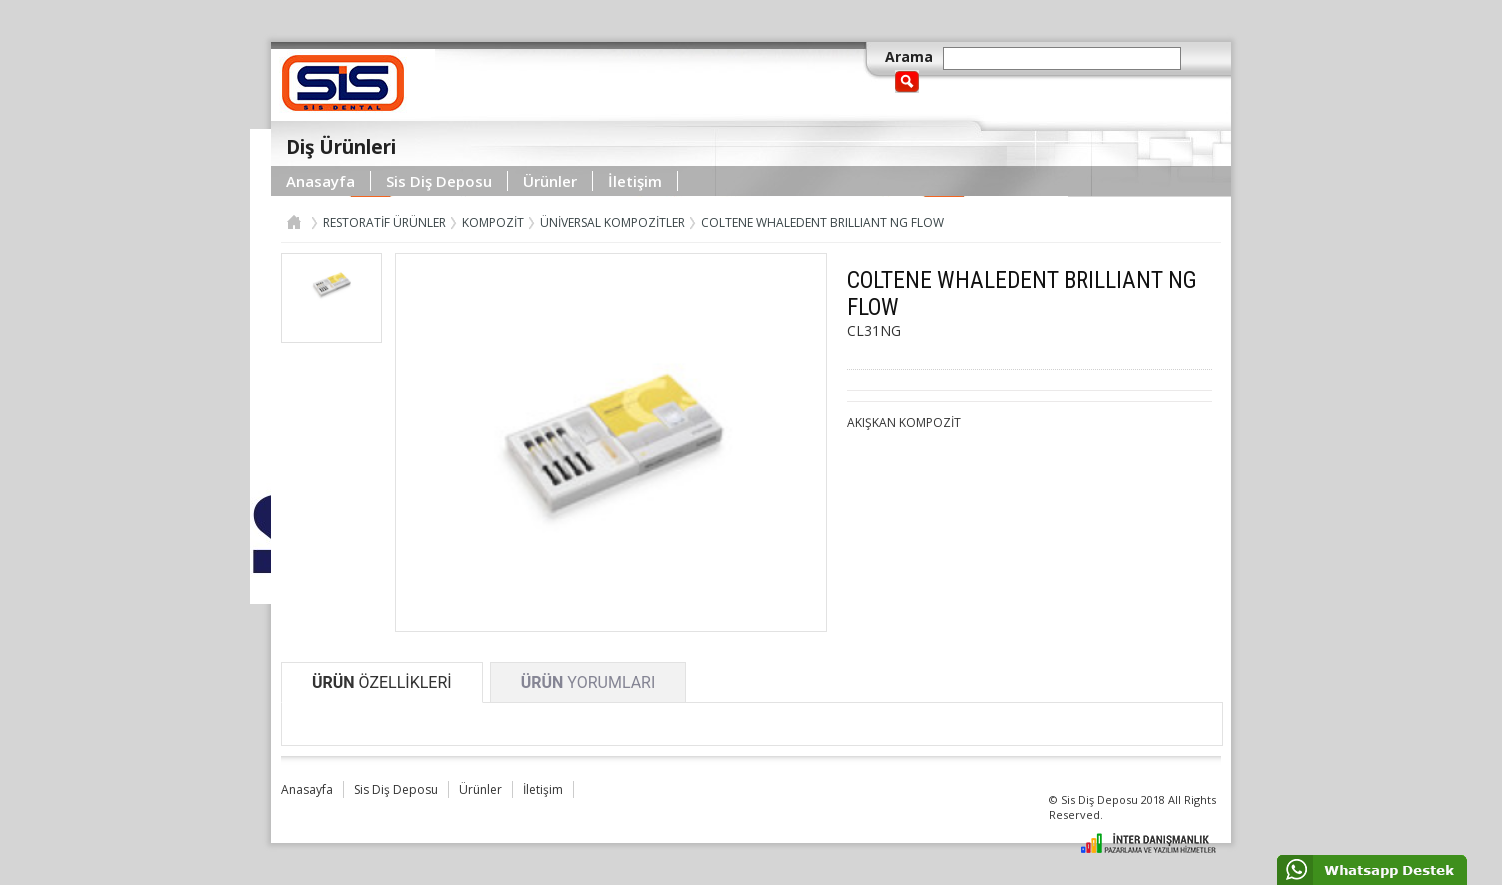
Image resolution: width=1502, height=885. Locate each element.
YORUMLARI (588, 682)
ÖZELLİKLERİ (382, 682)
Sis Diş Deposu (439, 181)
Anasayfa (320, 181)
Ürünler (550, 181)
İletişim (635, 181)
